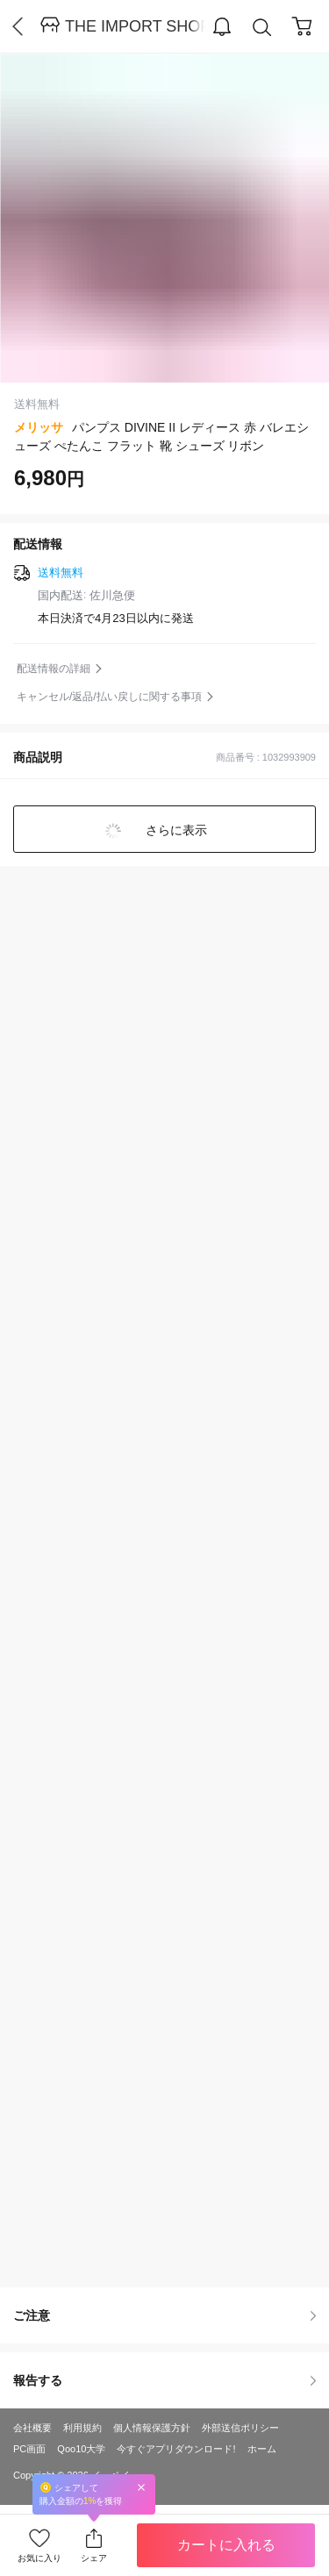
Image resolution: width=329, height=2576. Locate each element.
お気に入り (39, 2558)
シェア (94, 2558)
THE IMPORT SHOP (135, 26)
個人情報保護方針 (151, 2427)
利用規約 (82, 2427)
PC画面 (29, 2449)
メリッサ (38, 427)
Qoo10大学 (81, 2449)
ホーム (261, 2449)
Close (141, 2487)
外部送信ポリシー (240, 2427)
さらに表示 (175, 830)
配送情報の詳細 (53, 668)
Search (262, 27)
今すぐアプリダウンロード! (176, 2449)
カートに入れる (226, 2544)
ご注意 (164, 2315)
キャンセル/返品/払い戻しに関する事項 (109, 697)
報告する (164, 2380)
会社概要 (32, 2427)
